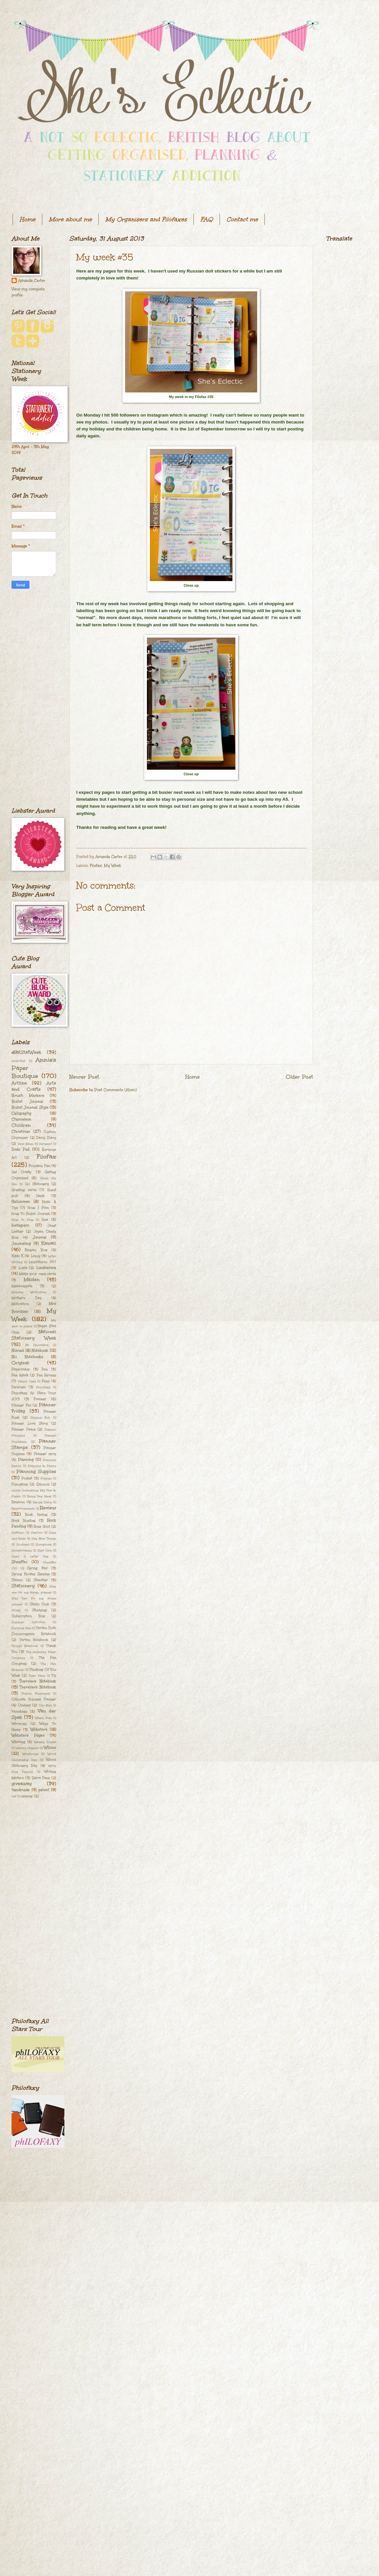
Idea (45, 1219)
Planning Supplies (36, 1471)
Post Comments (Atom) (115, 1089)
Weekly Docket (45, 1742)
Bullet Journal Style (30, 1107)
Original (20, 1363)
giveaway (22, 1784)
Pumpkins (20, 1484)
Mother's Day (27, 1298)
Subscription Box (28, 1616)
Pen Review (46, 1375)
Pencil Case (27, 1381)
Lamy (35, 1256)
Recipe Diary (42, 1502)
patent (43, 1789)
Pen (45, 1369)
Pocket (26, 1478)
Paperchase (21, 1369)
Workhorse (30, 1754)
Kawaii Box (36, 1250)
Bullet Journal (27, 1101)
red (14, 1796)
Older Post (299, 1076)
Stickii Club (40, 1604)
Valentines (19, 1711)
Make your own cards (37, 1273)
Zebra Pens (41, 1778)
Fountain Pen (39, 1165)
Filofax (96, 865)
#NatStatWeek (26, 1052)
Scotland (23, 1544)
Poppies (46, 1478)
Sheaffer (19, 1562)
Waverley (19, 1723)
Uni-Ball (45, 1705)
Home (27, 219)
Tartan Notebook (33, 1640)
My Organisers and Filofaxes (146, 219)
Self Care (45, 1550)
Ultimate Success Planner (34, 1699)
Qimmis (43, 1484)
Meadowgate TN (28, 1286)
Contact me (242, 219)
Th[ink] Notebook (25, 1646)
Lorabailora (46, 1267)
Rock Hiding (36, 1514)
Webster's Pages (28, 1735)
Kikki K (17, 1256)
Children (21, 1125)
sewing (27, 1796)
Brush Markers (28, 1095)
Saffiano (18, 1532)
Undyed (24, 1705)
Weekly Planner (27, 1748)
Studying (39, 1610)
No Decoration (37, 1345)
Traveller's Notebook (38, 1687)
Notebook (40, 1350)
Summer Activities (29, 1622)
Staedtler (41, 1580)
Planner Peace (24, 1429)
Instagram (20, 1225)
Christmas (21, 1131)
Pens (46, 1381)
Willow (50, 1747)
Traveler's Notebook (37, 1681)
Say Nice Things (43, 1538)
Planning (26, 1459)
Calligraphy (21, 1113)
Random (18, 1502)
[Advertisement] (34, 698)
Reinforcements (23, 1508)
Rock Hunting (24, 1520)
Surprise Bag (21, 1628)
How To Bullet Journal (31, 1213)
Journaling (21, 1243)
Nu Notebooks (27, 1356)
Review (48, 1508)
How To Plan (23, 1220)
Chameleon (21, 1119)
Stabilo (17, 1580)
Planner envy (45, 1454)
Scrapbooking (22, 1550)
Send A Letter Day (30, 1556)
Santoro (37, 1532)
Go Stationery (37, 1184)
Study (16, 1610)
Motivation (20, 1304)
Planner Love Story (30, 1423)
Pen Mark (20, 1375)
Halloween (21, 1201)
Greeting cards (24, 1190)
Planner (40, 1399)
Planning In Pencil (42, 1466)
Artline (19, 1083)
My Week (112, 865)
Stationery (23, 1586)
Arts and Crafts (34, 1086)
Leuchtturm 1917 (42, 1262)
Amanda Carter (31, 280)
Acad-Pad (18, 1061)
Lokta (22, 1268)
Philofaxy (43, 1387)
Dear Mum (25, 1144)
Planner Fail (21, 1405)
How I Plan (38, 1207)
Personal (19, 1387)
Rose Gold (42, 1526)
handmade (21, 1789)
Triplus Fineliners (35, 1693)
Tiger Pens (37, 1675)
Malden (32, 1279)
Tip (54, 1675)
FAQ (206, 219)
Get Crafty (21, 1172)
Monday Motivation (29, 1292)
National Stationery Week (34, 1335)
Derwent (45, 1144)
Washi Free (43, 1718)
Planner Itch (41, 1417)
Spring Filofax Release (31, 1574)
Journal (40, 1237)
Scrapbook (44, 1544)
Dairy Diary (46, 1137)
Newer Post (84, 1076)
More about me (70, 219)
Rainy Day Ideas (39, 1496)
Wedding (18, 1742)
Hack (41, 1196)
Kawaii (48, 1243)
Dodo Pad (20, 1149)
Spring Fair (37, 1568)
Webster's (39, 1729)
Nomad (18, 1350)
